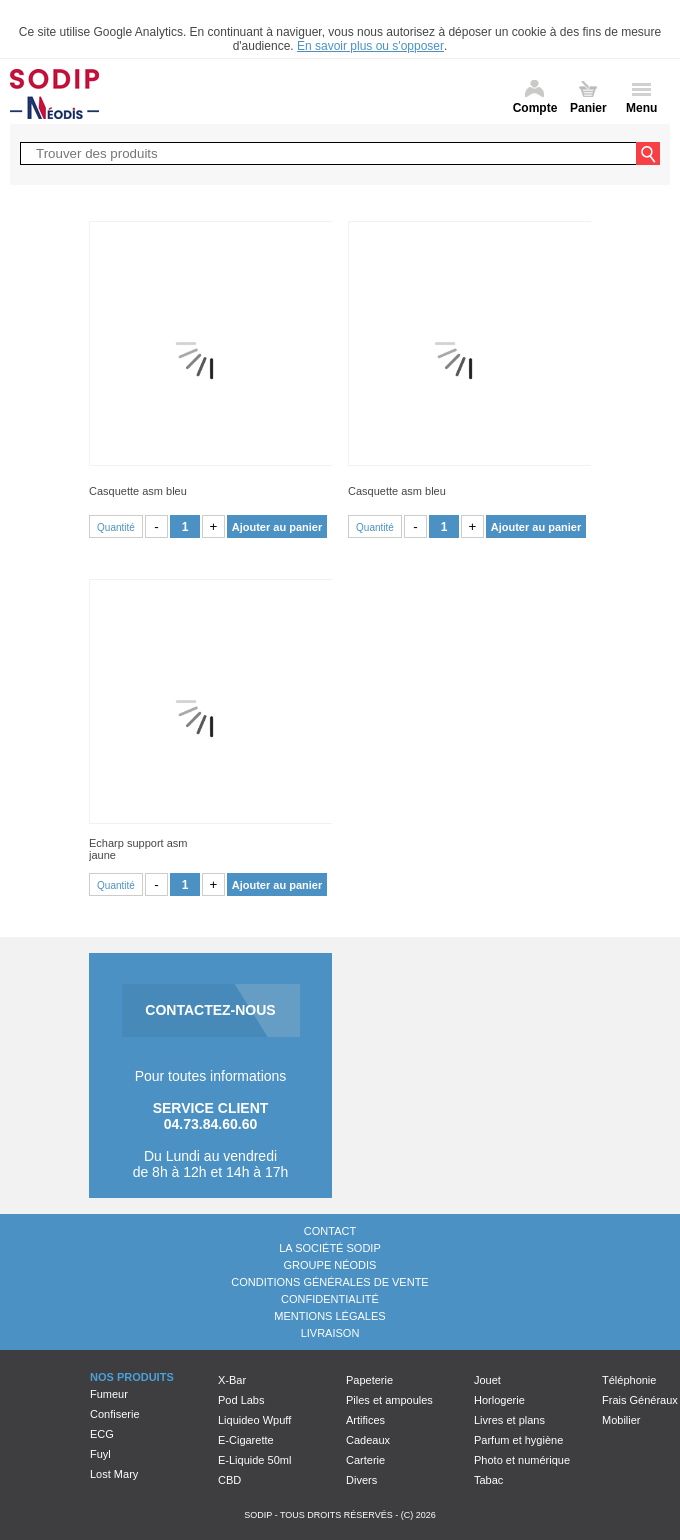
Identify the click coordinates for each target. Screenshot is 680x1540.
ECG (102, 1434)
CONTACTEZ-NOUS (210, 1010)
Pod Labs (241, 1400)
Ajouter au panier (277, 527)
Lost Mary (114, 1474)
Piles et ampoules (389, 1400)
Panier (588, 108)
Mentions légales (329, 1316)
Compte (535, 108)
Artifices (365, 1420)
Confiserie (115, 1414)
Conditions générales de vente (329, 1282)
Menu (641, 108)
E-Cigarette (246, 1440)
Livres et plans (509, 1420)
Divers (361, 1480)
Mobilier (621, 1420)
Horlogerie (499, 1400)
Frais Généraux (640, 1400)
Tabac (488, 1480)
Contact (330, 1231)
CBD (229, 1480)
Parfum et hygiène (518, 1440)
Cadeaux (368, 1440)
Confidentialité (330, 1299)
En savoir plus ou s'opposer (370, 46)
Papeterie (369, 1380)
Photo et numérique (522, 1460)
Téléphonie (629, 1380)
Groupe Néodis (330, 1265)
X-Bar (232, 1380)
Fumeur (109, 1394)
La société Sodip (329, 1248)
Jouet (487, 1380)
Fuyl (100, 1454)
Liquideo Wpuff (254, 1420)
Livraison (330, 1333)
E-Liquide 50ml (254, 1460)
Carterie (365, 1460)
